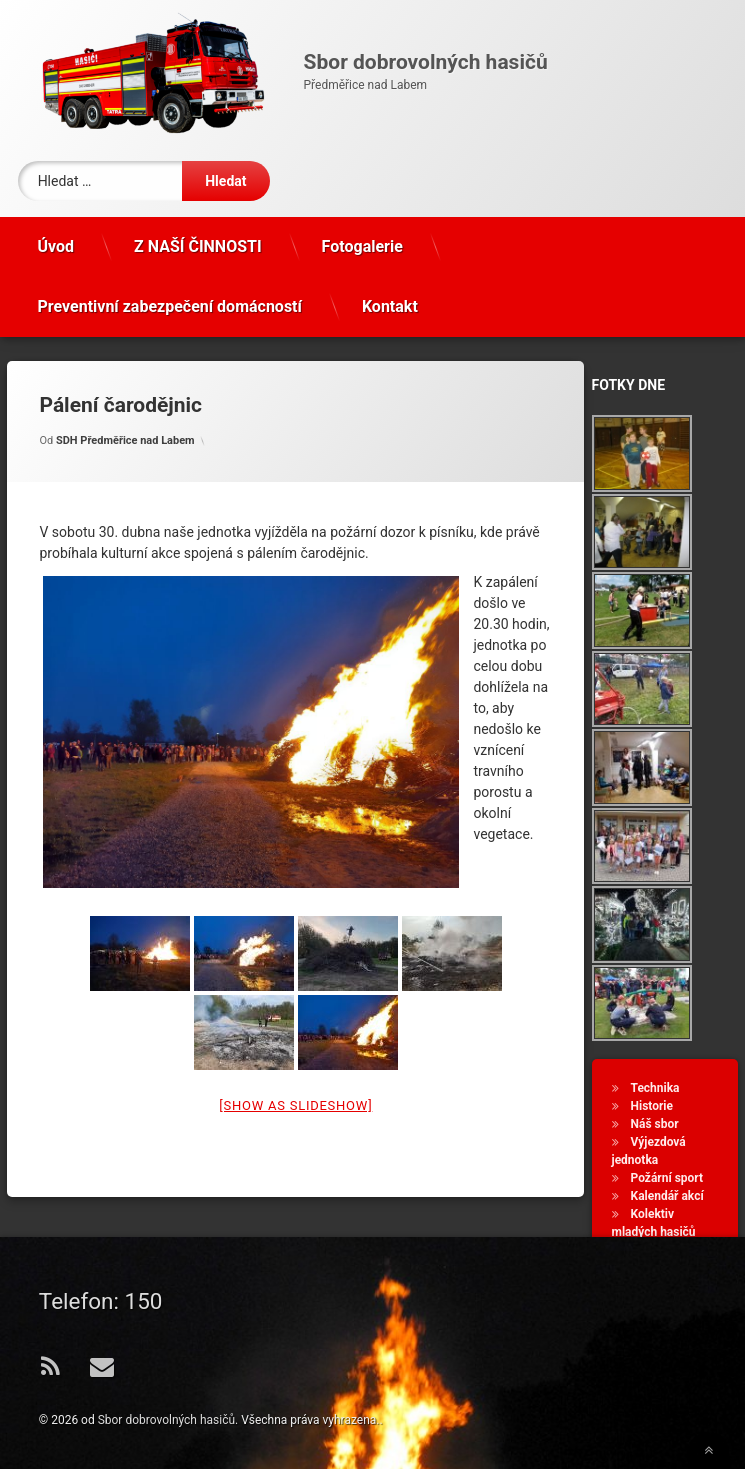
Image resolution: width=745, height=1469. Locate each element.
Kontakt (390, 306)
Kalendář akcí (667, 1196)
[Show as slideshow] (295, 1105)
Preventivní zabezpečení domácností (169, 306)
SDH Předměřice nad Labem (125, 440)
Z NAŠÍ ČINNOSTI (198, 246)
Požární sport (667, 1178)
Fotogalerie (362, 246)
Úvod (55, 246)
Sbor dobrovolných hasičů (166, 1420)
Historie (652, 1106)
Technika (655, 1088)
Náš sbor (655, 1124)
